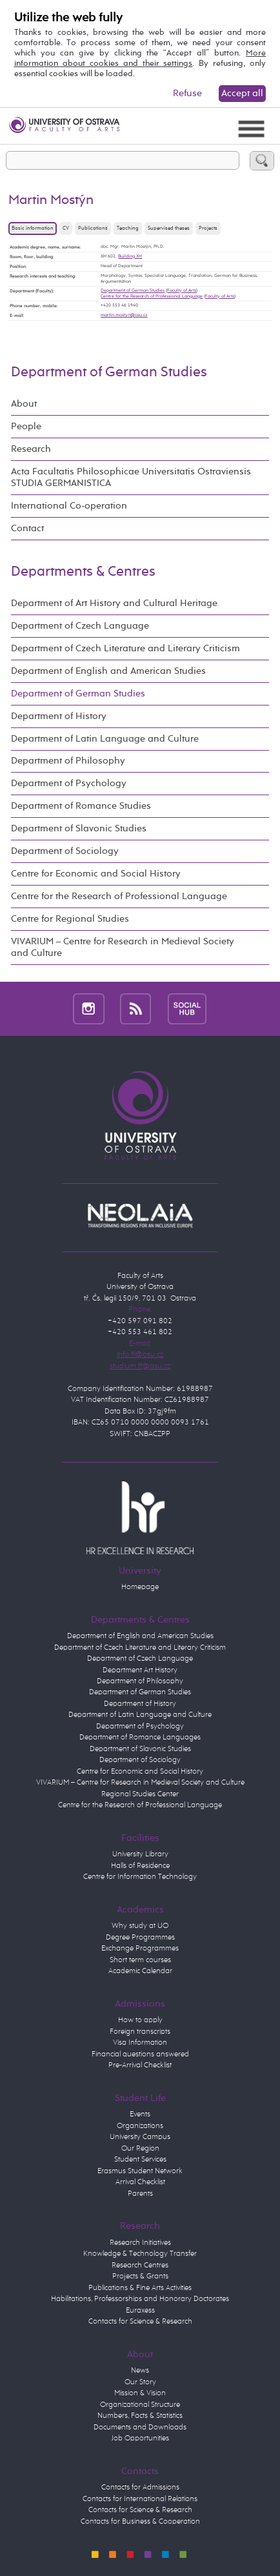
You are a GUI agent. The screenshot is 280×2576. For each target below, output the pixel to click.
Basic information (33, 228)
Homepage (140, 1587)
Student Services (140, 2160)
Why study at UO (140, 1926)
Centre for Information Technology (140, 1877)
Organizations (140, 2126)
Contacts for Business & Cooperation (140, 2522)
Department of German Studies (133, 290)
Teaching (128, 228)
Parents (140, 2194)
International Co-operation (69, 506)
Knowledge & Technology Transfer (140, 2254)
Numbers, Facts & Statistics (140, 2416)
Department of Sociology (65, 851)
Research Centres (140, 2265)
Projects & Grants (140, 2276)
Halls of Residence (140, 1866)
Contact (27, 528)
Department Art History (140, 1670)
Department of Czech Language (80, 626)
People (26, 426)
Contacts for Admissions (140, 2487)
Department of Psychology (68, 783)
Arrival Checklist (140, 2182)
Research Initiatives (140, 2243)
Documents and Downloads (140, 2427)
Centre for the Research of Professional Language (152, 296)
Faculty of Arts (181, 290)
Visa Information (140, 2043)
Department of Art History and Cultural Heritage (114, 603)
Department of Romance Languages (140, 1737)
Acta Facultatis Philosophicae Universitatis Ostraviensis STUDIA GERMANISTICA (131, 477)
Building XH (130, 256)
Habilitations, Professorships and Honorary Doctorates (140, 2299)
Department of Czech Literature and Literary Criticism (125, 648)
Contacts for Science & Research (140, 2322)
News (140, 2371)
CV (66, 228)
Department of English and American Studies (108, 671)
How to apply (140, 2020)
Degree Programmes (140, 1938)
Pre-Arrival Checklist (140, 2065)
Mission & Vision (140, 2393)
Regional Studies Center (140, 1794)
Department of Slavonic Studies (78, 828)
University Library (140, 1854)
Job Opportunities (140, 2438)
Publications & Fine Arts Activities (140, 2288)
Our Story (140, 2382)
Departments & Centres (83, 572)
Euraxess (140, 2311)
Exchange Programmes (140, 1948)
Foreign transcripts (140, 2032)
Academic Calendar (140, 1971)
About (24, 404)
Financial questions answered (140, 2054)
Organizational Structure (140, 2405)
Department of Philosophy (68, 761)
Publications (93, 228)
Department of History (58, 716)
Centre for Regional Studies (70, 919)
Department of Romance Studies (81, 806)
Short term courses (140, 1960)
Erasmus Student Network (140, 2171)
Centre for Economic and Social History (96, 873)
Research (31, 449)
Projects (208, 228)
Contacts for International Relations (140, 2499)
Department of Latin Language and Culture (105, 739)
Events (140, 2114)
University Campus (140, 2137)
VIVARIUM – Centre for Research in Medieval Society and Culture (122, 947)
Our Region (140, 2149)
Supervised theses (169, 228)
